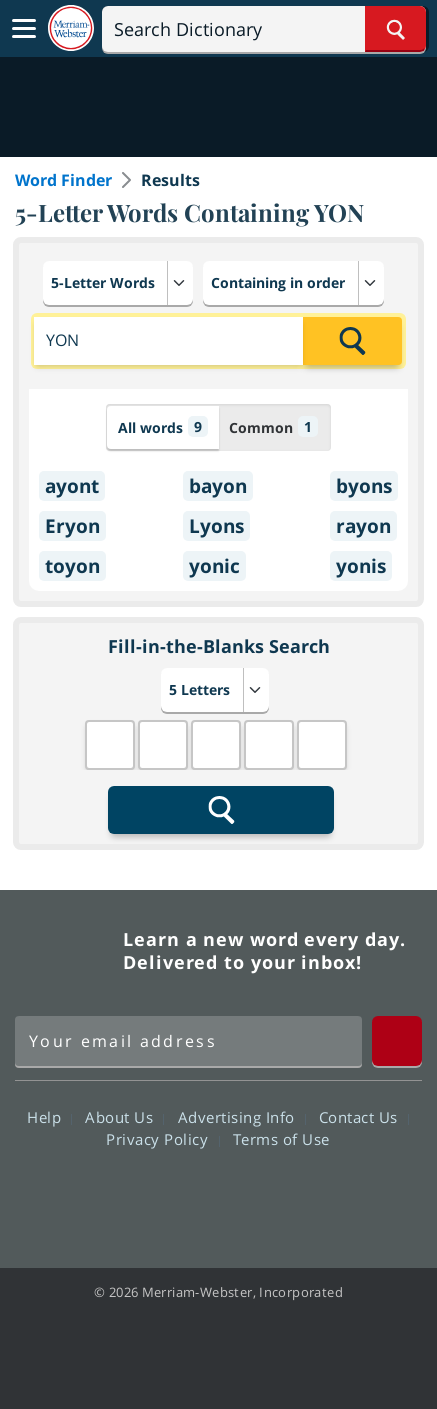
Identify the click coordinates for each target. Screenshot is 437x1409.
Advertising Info (242, 1117)
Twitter (182, 1196)
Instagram (326, 1196)
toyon (72, 566)
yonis (361, 566)
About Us (124, 1117)
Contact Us (364, 1117)
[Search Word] (395, 29)
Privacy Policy (162, 1139)
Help (49, 1117)
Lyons (216, 526)
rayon (363, 526)
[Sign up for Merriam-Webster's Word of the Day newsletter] (188, 1041)
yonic (214, 566)
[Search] (264, 29)
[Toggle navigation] (24, 29)
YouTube (254, 1196)
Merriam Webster (66, 951)
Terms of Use (281, 1139)
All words (163, 426)
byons (364, 486)
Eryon (72, 526)
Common (273, 426)
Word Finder (63, 180)
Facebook (110, 1196)
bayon (218, 486)
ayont (72, 486)
